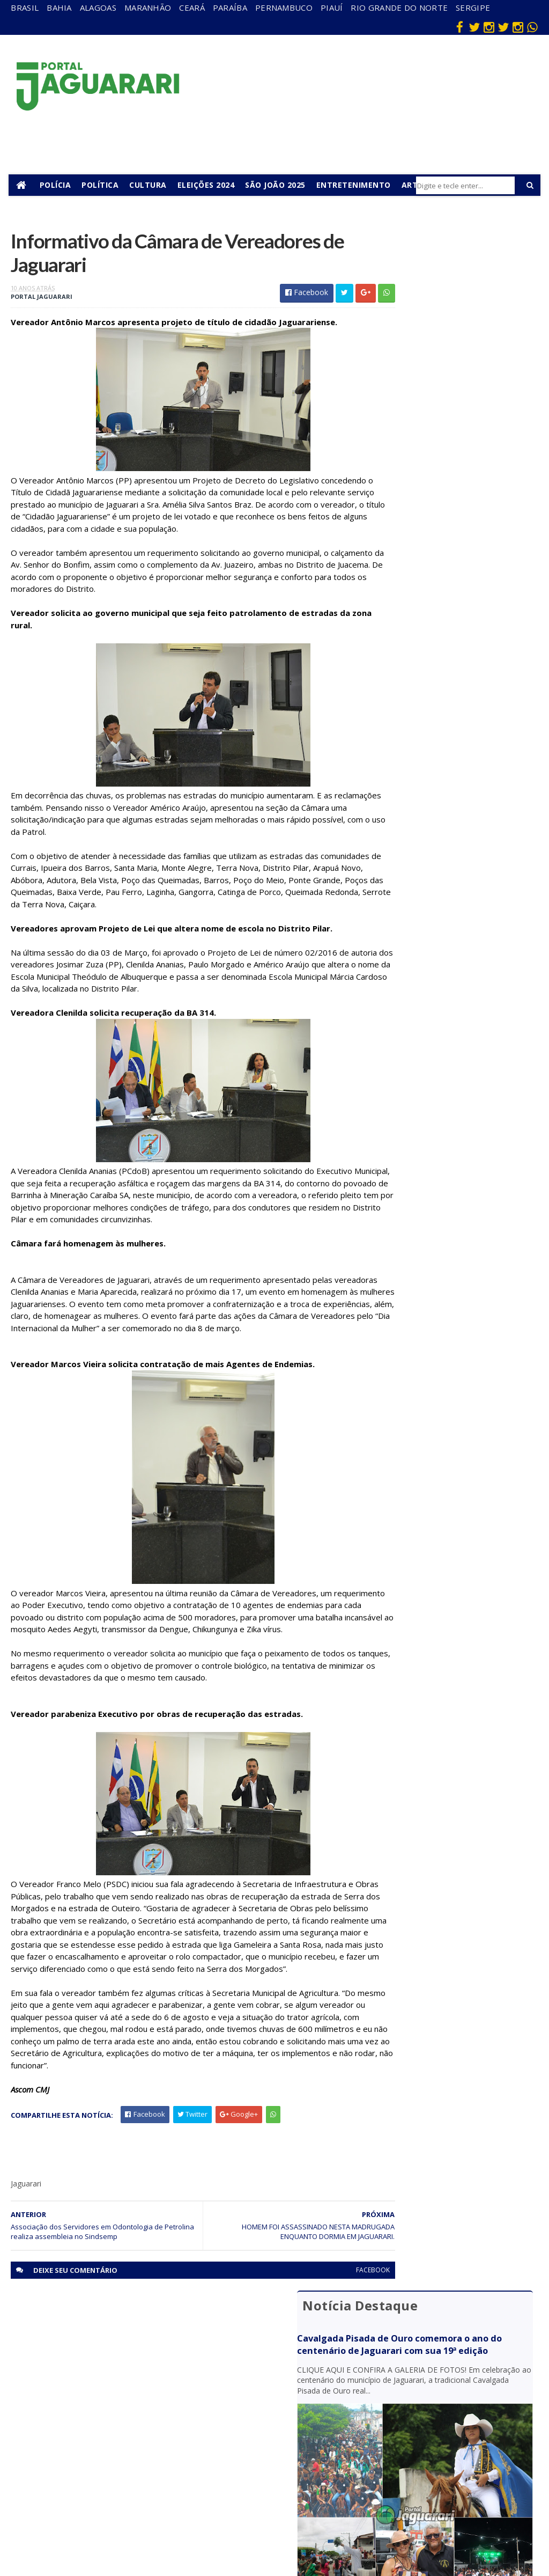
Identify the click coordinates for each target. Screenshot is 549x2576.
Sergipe (473, 7)
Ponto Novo (140, 2485)
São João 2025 (278, 185)
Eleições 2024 (208, 185)
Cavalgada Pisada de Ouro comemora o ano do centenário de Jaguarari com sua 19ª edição (453, 288)
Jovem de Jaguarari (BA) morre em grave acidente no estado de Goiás (446, 559)
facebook (333, 2312)
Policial (290, 2463)
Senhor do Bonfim (137, 2505)
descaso (134, 2376)
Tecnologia (138, 2524)
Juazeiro (133, 2438)
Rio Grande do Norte (399, 7)
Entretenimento (355, 185)
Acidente (135, 2361)
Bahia (59, 7)
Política (102, 185)
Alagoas (98, 7)
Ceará (192, 7)
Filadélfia (134, 2392)
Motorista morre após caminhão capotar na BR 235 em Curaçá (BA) (444, 684)
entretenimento (304, 2397)
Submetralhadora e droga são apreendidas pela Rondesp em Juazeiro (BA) (453, 730)
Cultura (150, 185)
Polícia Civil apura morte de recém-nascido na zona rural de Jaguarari (446, 642)
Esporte (292, 2416)
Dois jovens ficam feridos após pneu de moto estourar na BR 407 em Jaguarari (454, 601)
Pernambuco (284, 7)
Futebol (292, 2447)
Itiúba (130, 2423)
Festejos (293, 2431)
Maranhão (147, 7)
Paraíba (230, 7)
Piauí (332, 7)
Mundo (132, 2453)
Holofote (135, 2407)
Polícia (57, 185)
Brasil (25, 7)
